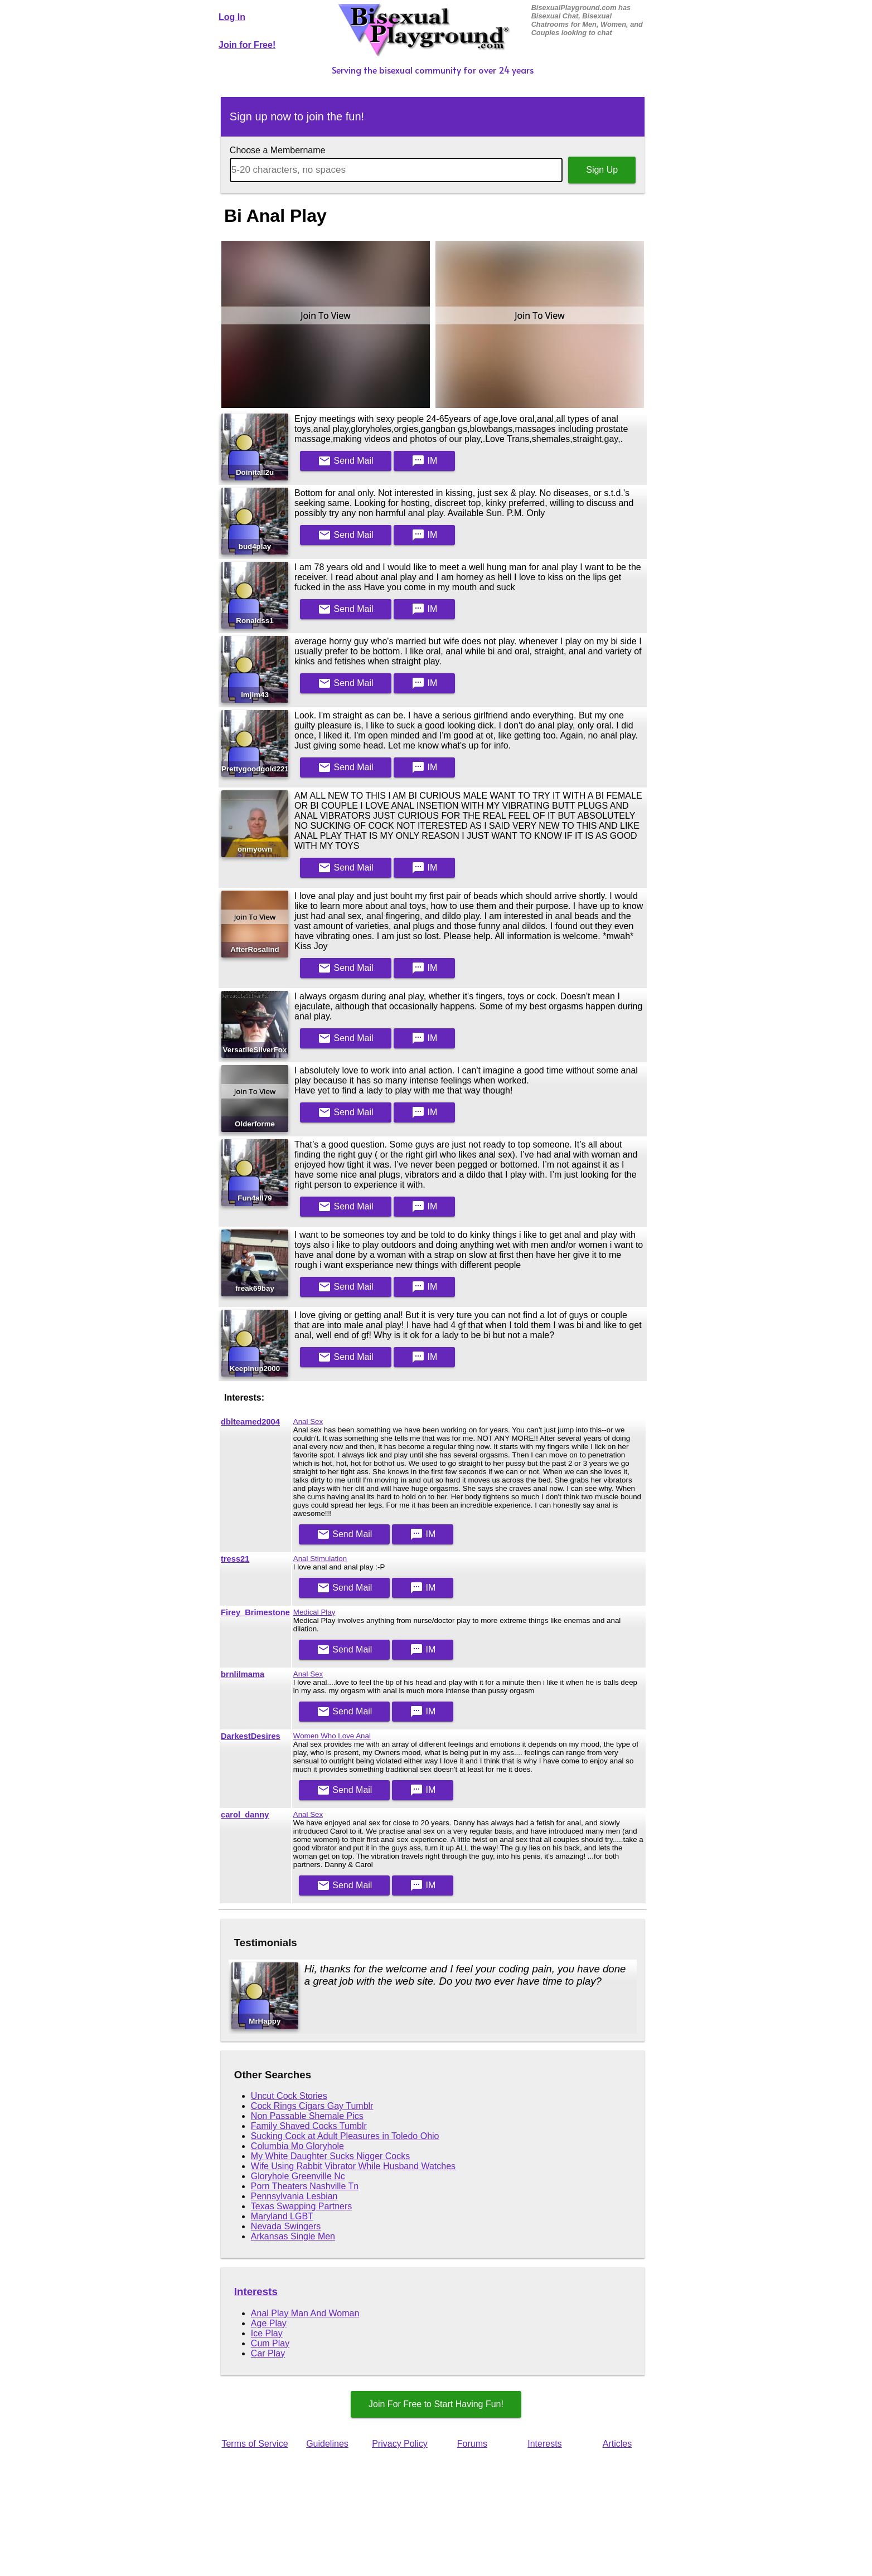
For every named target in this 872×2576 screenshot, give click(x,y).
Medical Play (314, 1612)
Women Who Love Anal (332, 1736)
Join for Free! (247, 45)
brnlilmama (242, 1674)
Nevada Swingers (286, 2226)
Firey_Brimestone (255, 1612)
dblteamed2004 (250, 1421)
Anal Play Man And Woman (305, 2313)
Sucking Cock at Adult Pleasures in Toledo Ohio (345, 2136)
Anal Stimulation (320, 1558)
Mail (346, 461)
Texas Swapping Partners (301, 2206)
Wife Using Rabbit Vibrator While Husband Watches (353, 2166)
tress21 (235, 1558)
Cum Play (270, 2343)
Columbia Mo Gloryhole (297, 2146)
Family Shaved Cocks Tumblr (309, 2126)
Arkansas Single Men (293, 2236)
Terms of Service (254, 2443)
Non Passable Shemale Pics (307, 2116)
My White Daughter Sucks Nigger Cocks (330, 2156)
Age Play (269, 2323)
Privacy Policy (400, 2443)
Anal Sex (308, 1421)
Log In (232, 17)
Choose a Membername (278, 150)
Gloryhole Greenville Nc (298, 2176)
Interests (256, 2291)
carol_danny (245, 1814)
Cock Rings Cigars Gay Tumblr (312, 2106)
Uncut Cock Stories (289, 2096)
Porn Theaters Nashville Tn (305, 2186)
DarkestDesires (250, 1736)
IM (424, 461)
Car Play (268, 2353)
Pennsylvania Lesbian (294, 2196)
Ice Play (267, 2333)
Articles (617, 2443)
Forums (472, 2443)
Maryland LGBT (282, 2216)
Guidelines (327, 2443)
